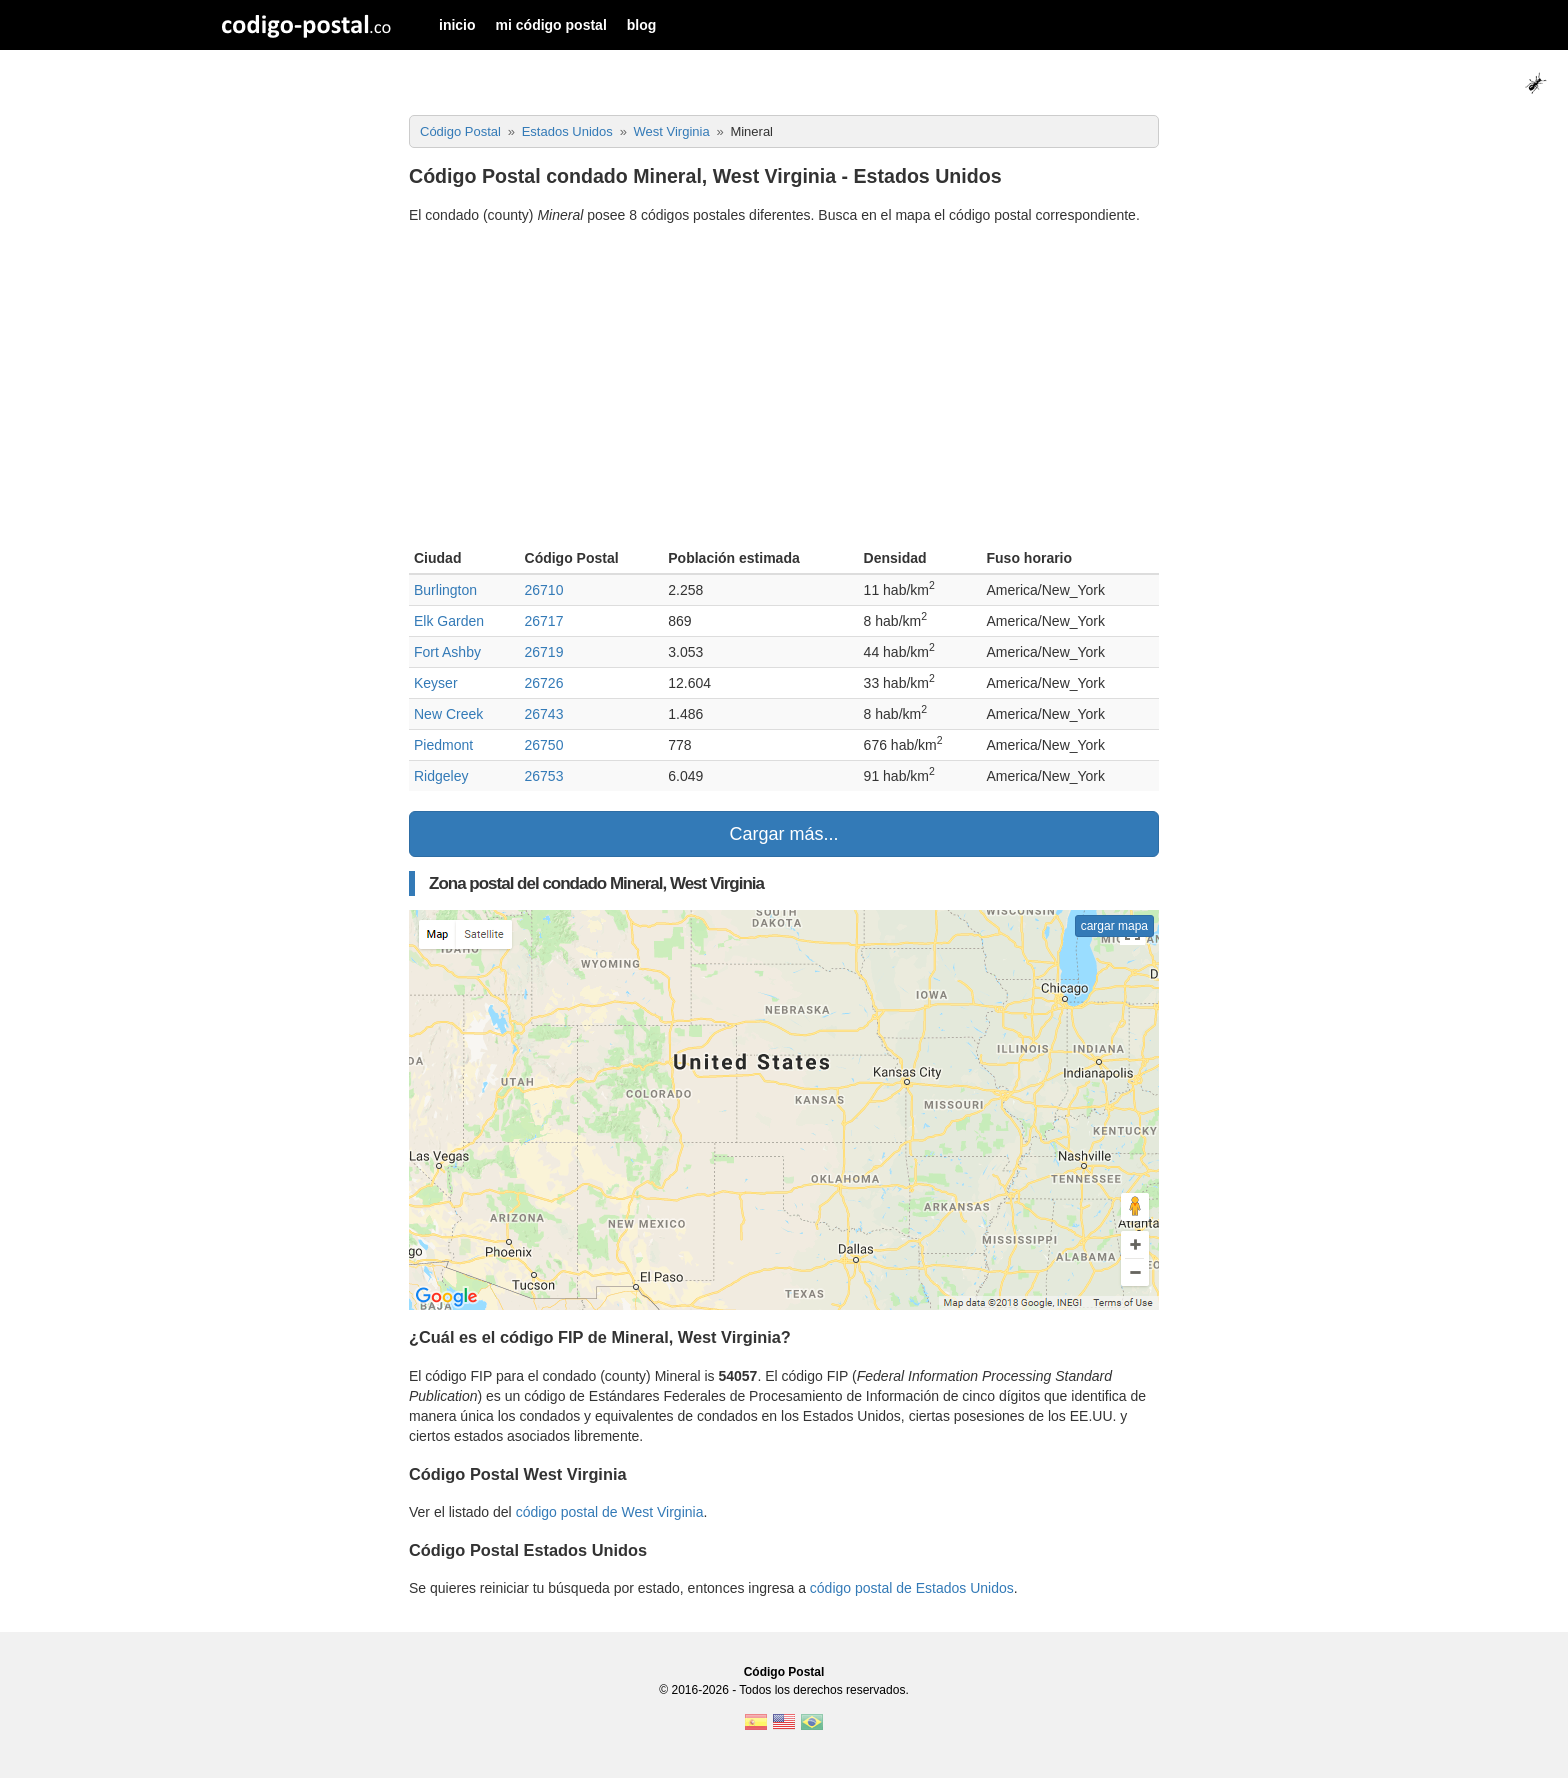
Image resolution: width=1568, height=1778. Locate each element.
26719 (544, 652)
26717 (544, 621)
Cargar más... (783, 834)
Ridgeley (441, 776)
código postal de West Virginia (610, 1512)
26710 (544, 590)
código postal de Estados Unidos (912, 1588)
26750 (544, 745)
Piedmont (443, 745)
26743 (544, 714)
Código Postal (784, 1672)
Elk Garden (449, 621)
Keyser (436, 683)
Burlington (445, 590)
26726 (544, 683)
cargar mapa (1114, 926)
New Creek (448, 714)
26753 (544, 776)
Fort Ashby (447, 652)
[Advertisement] (784, 389)
